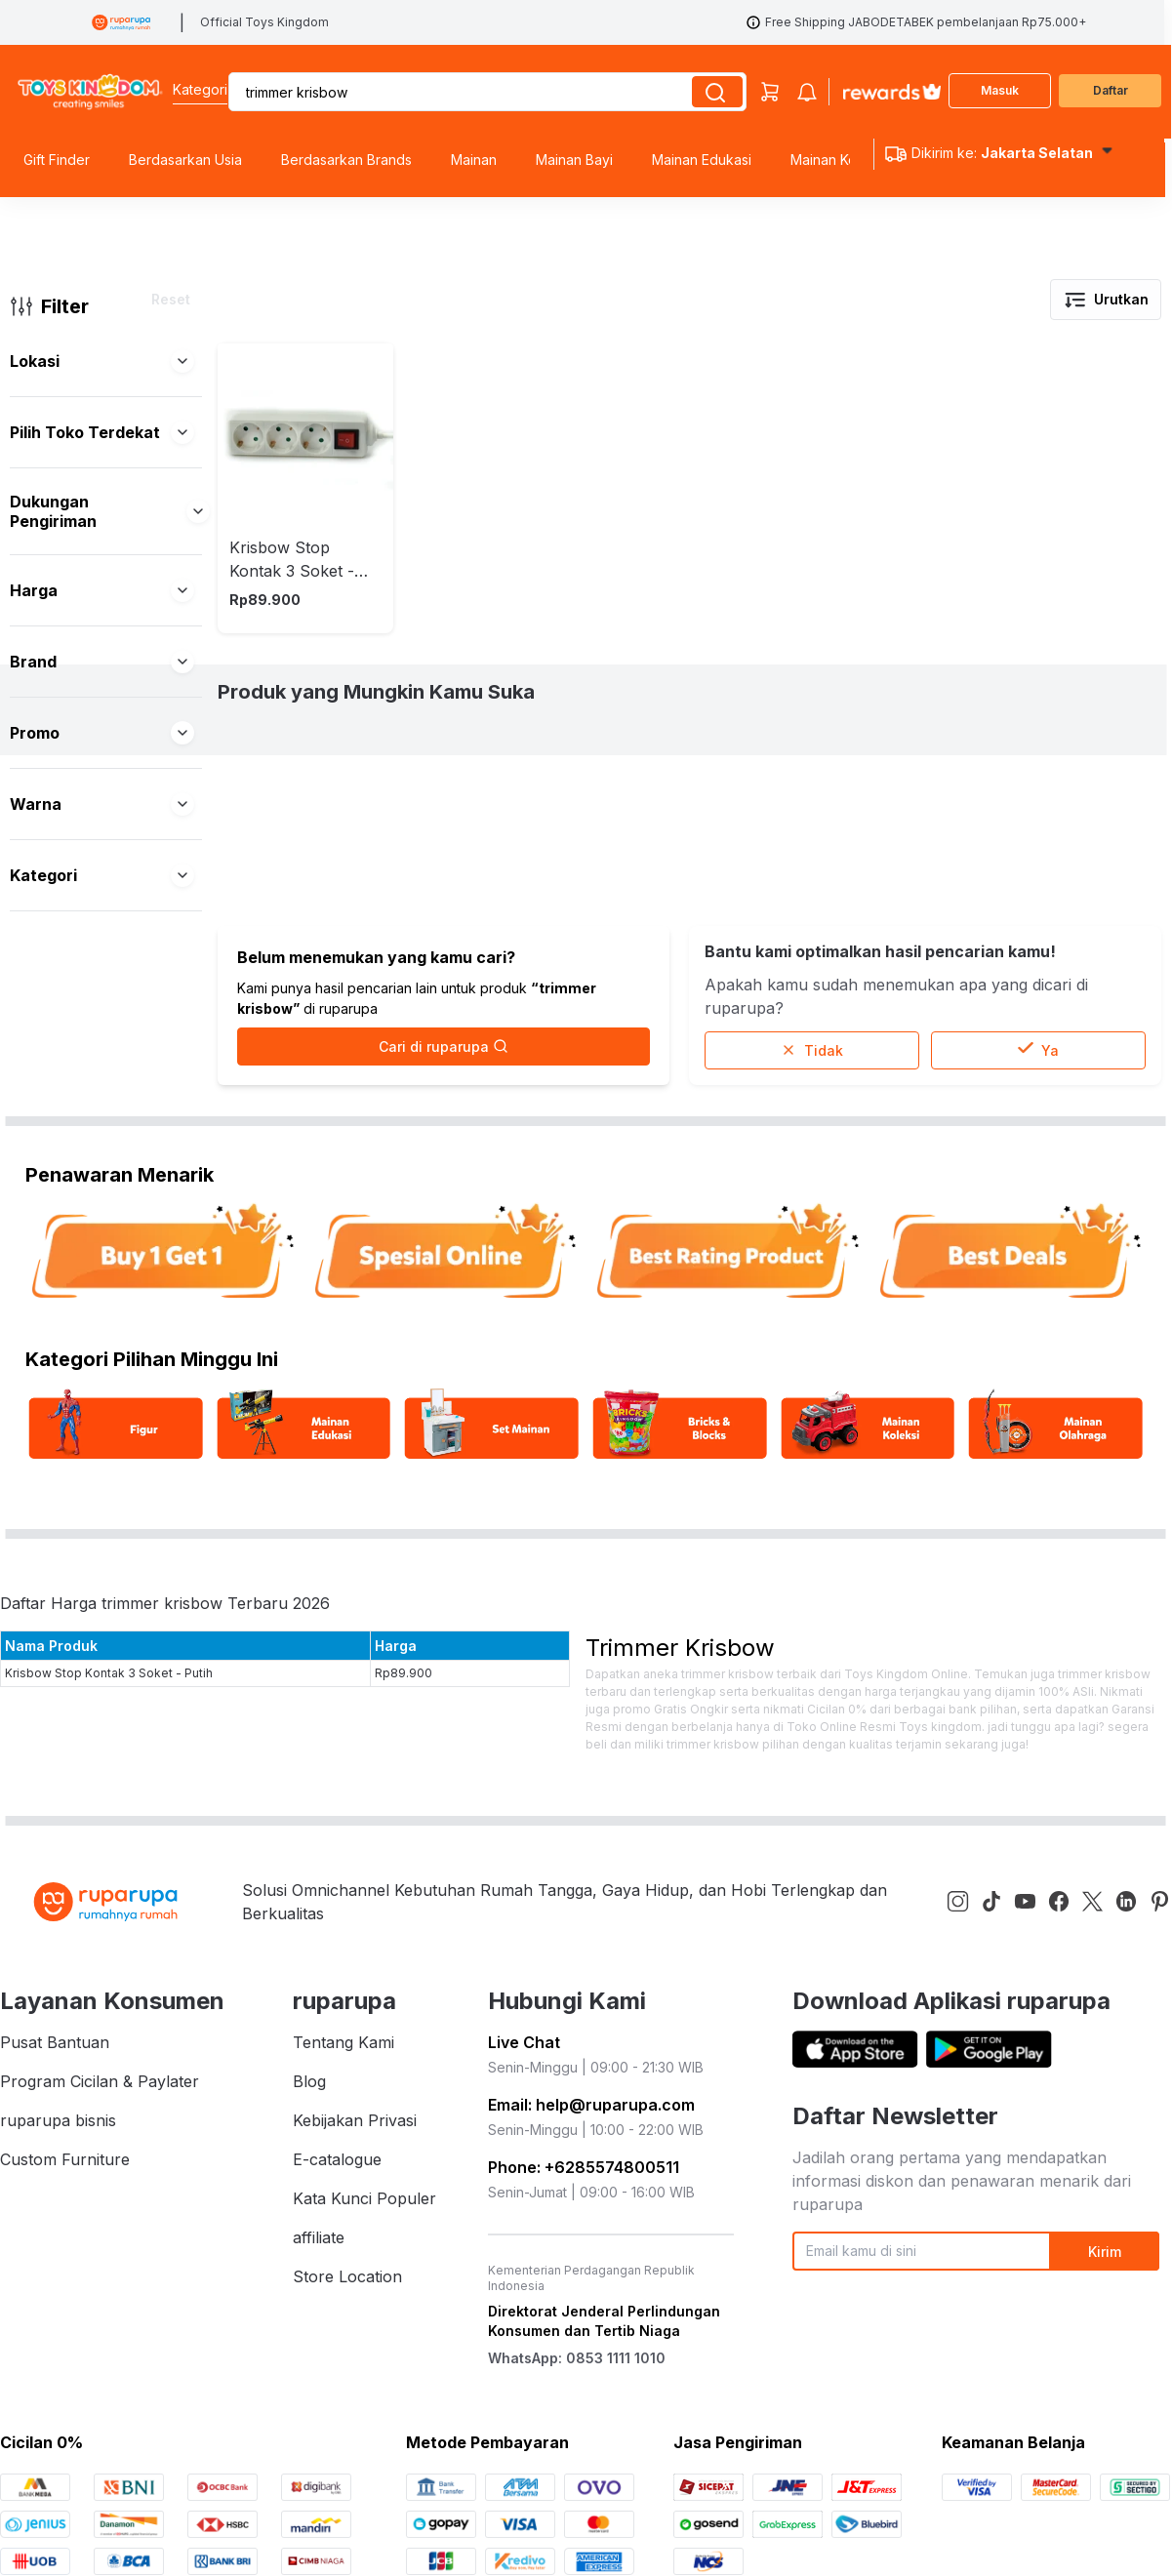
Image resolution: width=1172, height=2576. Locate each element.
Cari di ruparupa (443, 1148)
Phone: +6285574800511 (583, 2268)
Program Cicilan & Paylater (99, 2183)
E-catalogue (337, 2261)
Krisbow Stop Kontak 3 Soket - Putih (109, 1774)
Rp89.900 (403, 1774)
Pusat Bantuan (54, 2143)
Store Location (347, 2378)
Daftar (1110, 90)
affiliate (318, 2339)
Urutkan (1106, 299)
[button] (182, 361)
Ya (1038, 1152)
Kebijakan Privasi (355, 2222)
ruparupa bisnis (58, 2222)
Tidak (812, 1152)
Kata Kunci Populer (364, 2300)
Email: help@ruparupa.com (591, 2206)
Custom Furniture (65, 2261)
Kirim (1104, 2353)
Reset (170, 299)
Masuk (1000, 90)
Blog (309, 2183)
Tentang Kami (343, 2143)
